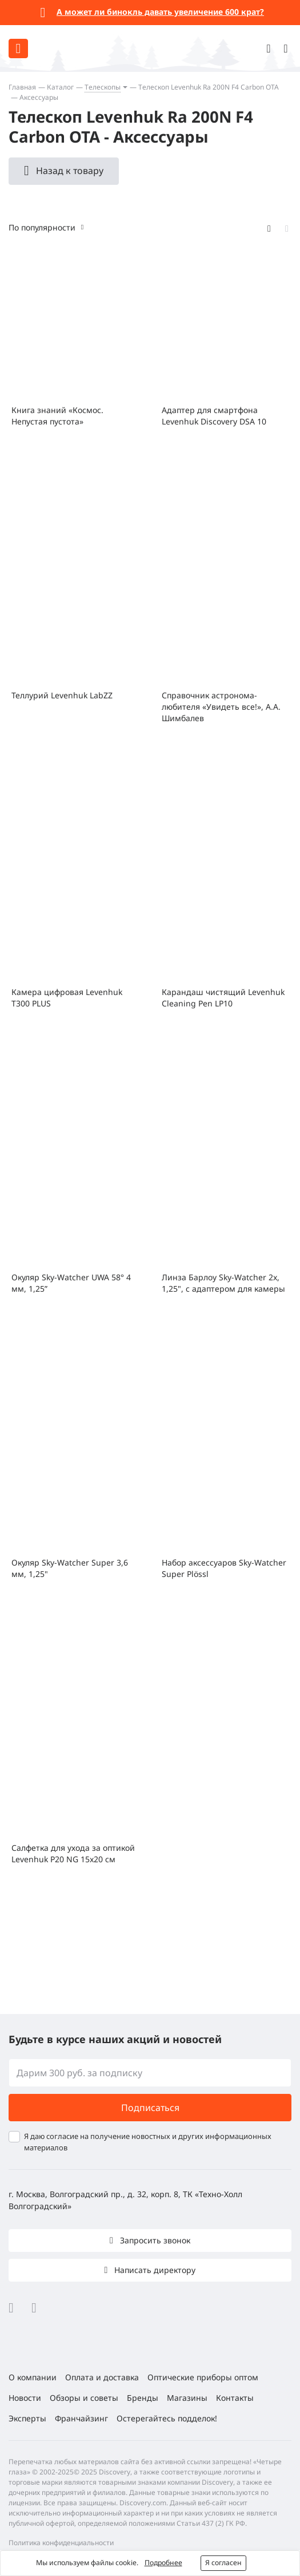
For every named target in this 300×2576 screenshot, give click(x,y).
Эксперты (27, 2418)
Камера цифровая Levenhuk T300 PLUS (66, 997)
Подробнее (163, 2562)
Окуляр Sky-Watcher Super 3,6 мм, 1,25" (69, 1568)
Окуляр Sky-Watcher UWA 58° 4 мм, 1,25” (71, 1283)
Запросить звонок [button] (154, 2240)
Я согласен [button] (223, 2562)
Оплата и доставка (102, 2377)
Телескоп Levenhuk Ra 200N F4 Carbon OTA (208, 87)
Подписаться (150, 2107)
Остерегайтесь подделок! (167, 2418)
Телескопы (103, 87)
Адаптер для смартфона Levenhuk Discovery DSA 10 (214, 416)
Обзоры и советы (84, 2397)
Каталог (60, 87)
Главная (22, 87)
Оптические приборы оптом (202, 2377)
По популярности (42, 227)
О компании (33, 2377)
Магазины (187, 2397)
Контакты (235, 2397)
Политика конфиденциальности (61, 2542)
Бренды (142, 2397)
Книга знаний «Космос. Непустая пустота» (57, 416)
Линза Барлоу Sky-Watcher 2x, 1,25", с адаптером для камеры (223, 1283)
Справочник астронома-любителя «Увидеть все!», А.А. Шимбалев (221, 706)
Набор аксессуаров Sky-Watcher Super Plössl (224, 1568)
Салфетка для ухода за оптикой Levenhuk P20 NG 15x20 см (73, 1853)
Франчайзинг (81, 2418)
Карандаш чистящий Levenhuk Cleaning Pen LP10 (223, 997)
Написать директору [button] (153, 2269)
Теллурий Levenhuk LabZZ (62, 695)
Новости (25, 2397)
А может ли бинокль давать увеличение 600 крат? (160, 11)
